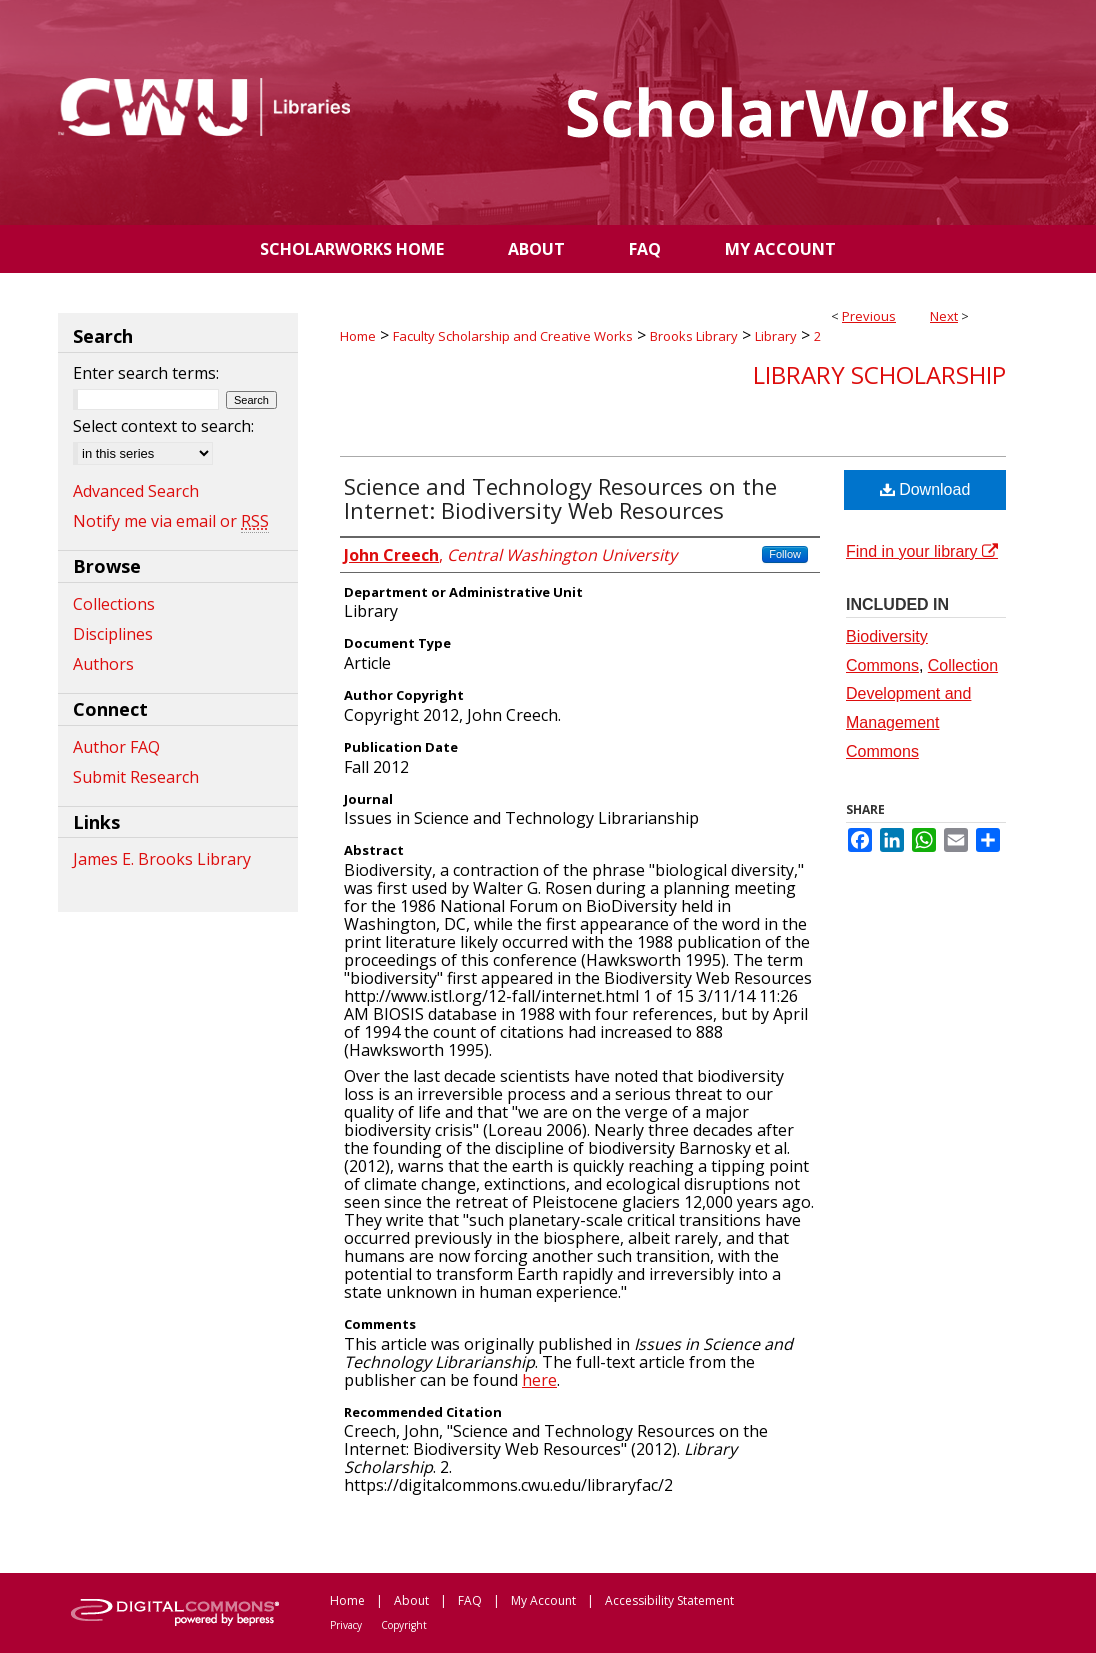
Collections (114, 604)
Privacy (346, 1625)
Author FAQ (116, 747)
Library (776, 336)
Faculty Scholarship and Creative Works (513, 336)
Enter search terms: (146, 373)
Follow (785, 554)
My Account (543, 1600)
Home (358, 336)
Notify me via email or (171, 521)
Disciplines (113, 634)
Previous (869, 316)
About (411, 1600)
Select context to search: (163, 426)
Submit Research (136, 777)
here (539, 1380)
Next (944, 316)
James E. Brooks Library (162, 859)
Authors (103, 664)
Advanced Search (136, 491)
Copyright (404, 1625)
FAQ (470, 1600)
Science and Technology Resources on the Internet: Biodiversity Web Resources (560, 498)
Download (925, 489)
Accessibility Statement (669, 1600)
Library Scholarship (879, 374)
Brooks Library (694, 336)
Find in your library (922, 551)
